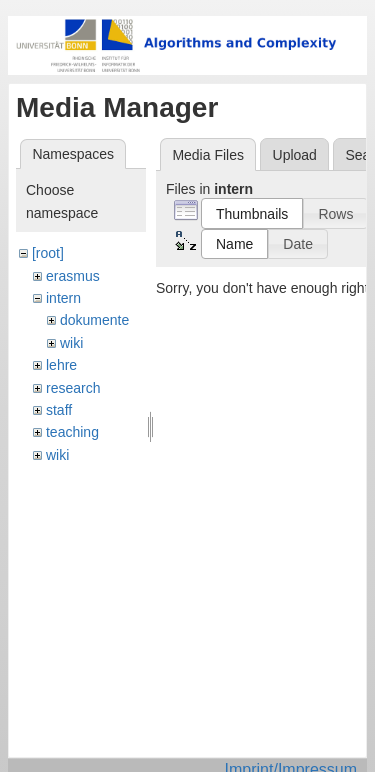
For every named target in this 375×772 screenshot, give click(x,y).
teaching (72, 432)
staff (59, 410)
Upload (295, 155)
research (73, 388)
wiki (71, 343)
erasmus (73, 276)
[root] (48, 253)
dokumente (94, 320)
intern (63, 298)
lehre (61, 365)
